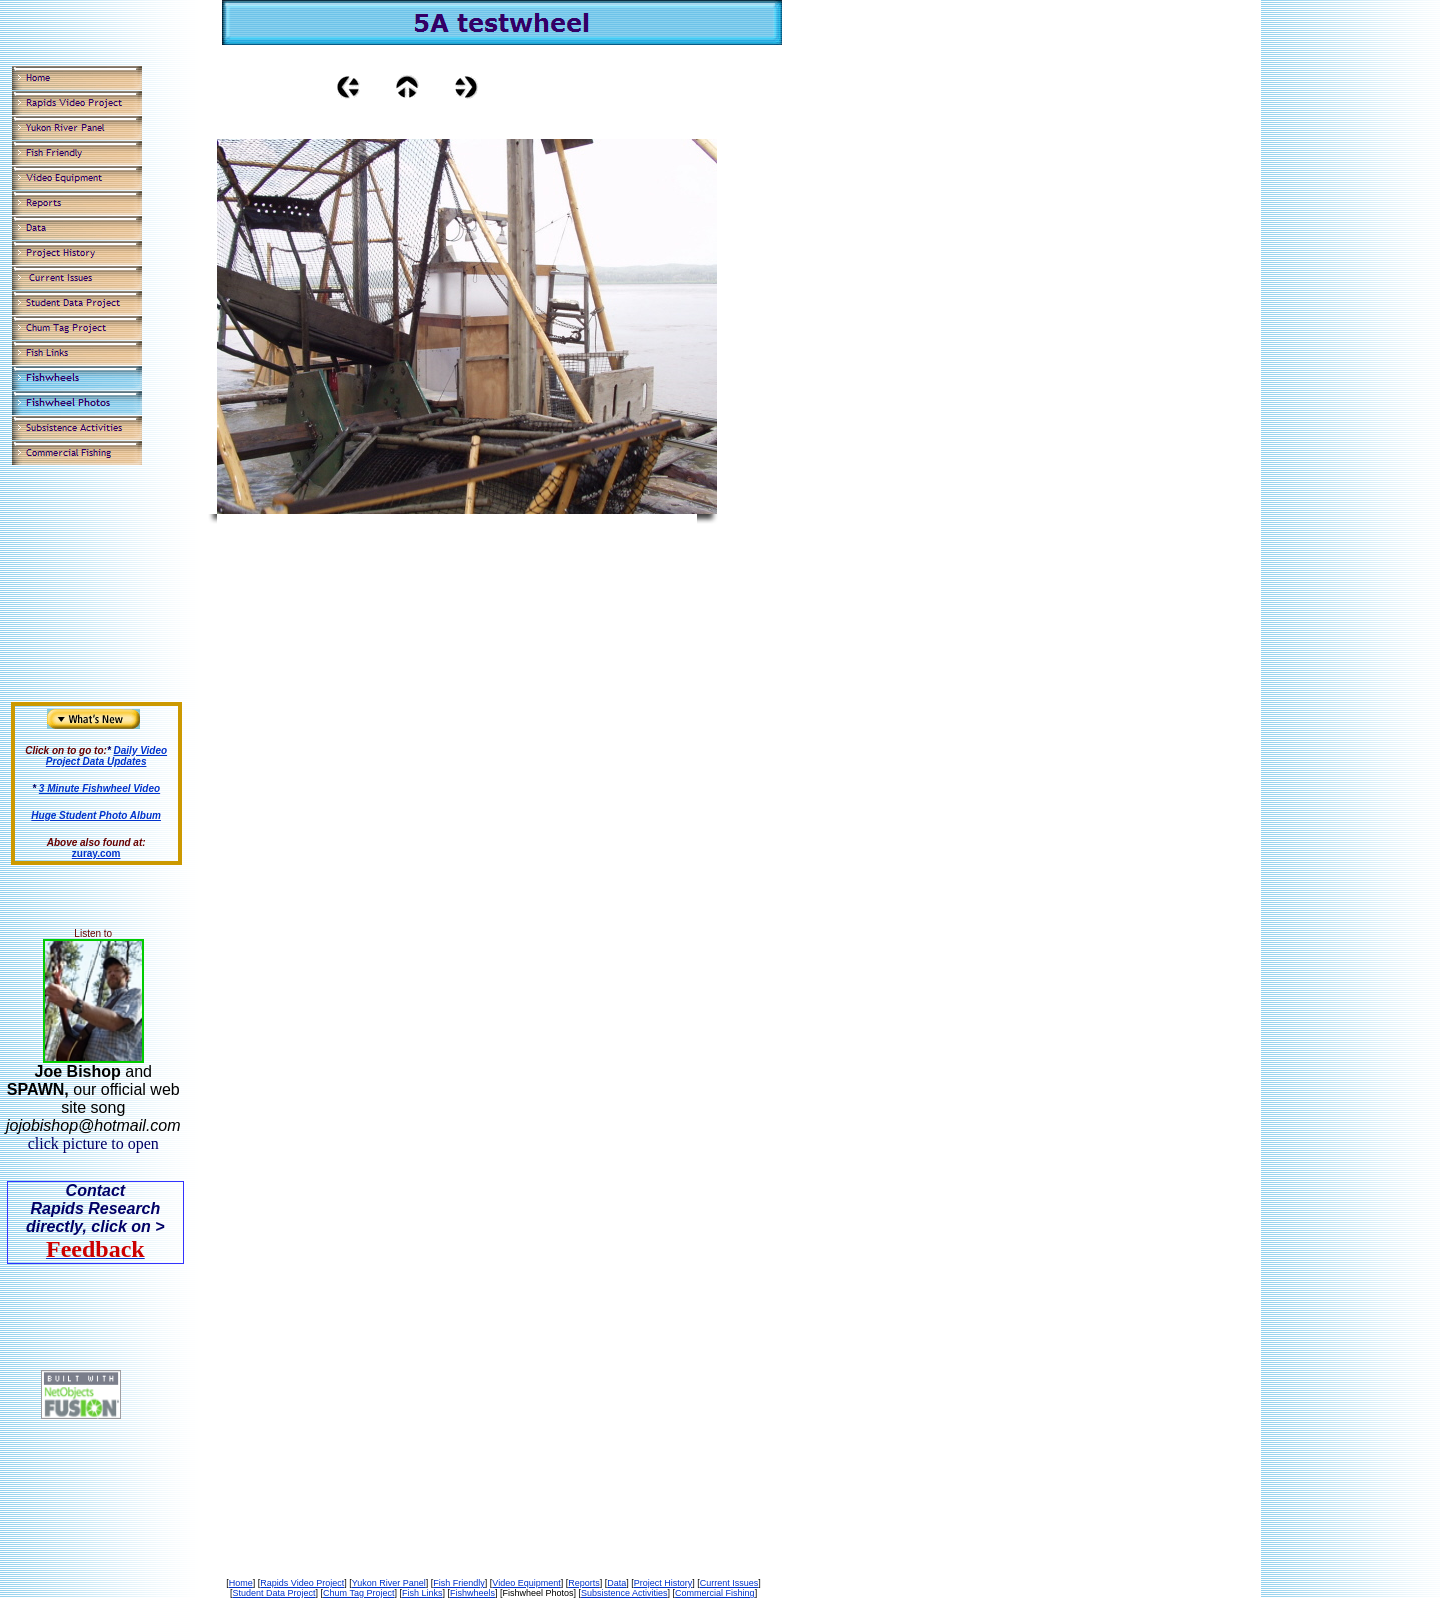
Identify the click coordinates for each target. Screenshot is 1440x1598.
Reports (584, 1583)
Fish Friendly (459, 1583)
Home (241, 1583)
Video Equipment (526, 1583)
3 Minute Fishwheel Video (99, 788)
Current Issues (729, 1583)
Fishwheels (472, 1593)
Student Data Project (273, 1593)
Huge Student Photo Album (96, 815)
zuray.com (96, 853)
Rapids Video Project (302, 1583)
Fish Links (422, 1593)
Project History (663, 1583)
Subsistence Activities (624, 1593)
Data (616, 1583)
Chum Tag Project (358, 1593)
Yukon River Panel (389, 1583)
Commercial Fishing (715, 1593)
